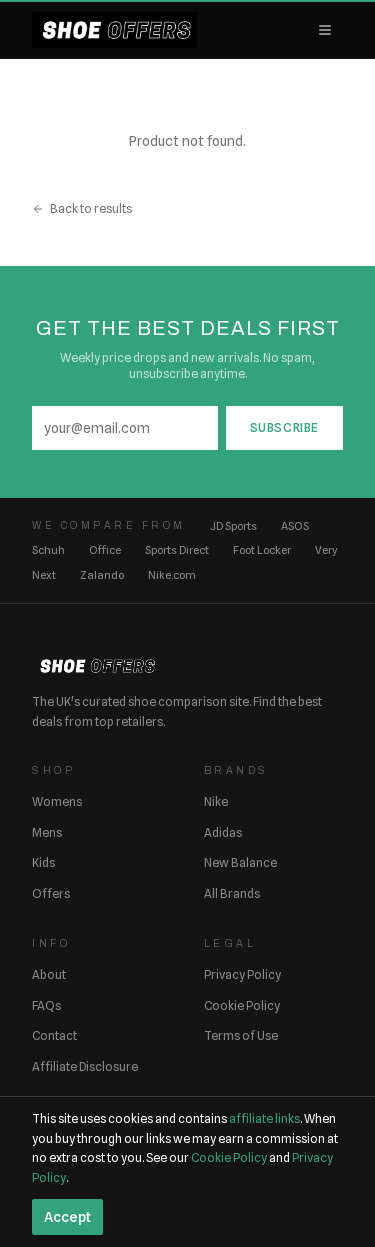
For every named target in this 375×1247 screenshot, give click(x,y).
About (49, 974)
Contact (54, 1035)
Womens (57, 801)
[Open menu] (325, 30)
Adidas (223, 832)
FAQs (46, 1005)
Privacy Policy (242, 974)
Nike (216, 801)
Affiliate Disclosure (85, 1066)
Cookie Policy (242, 1005)
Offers (51, 893)
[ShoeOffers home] (114, 30)
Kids (43, 862)
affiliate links (264, 1118)
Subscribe (284, 427)
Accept (67, 1217)
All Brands (232, 893)
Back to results (82, 208)
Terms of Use (241, 1035)
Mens (47, 832)
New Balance (240, 862)
